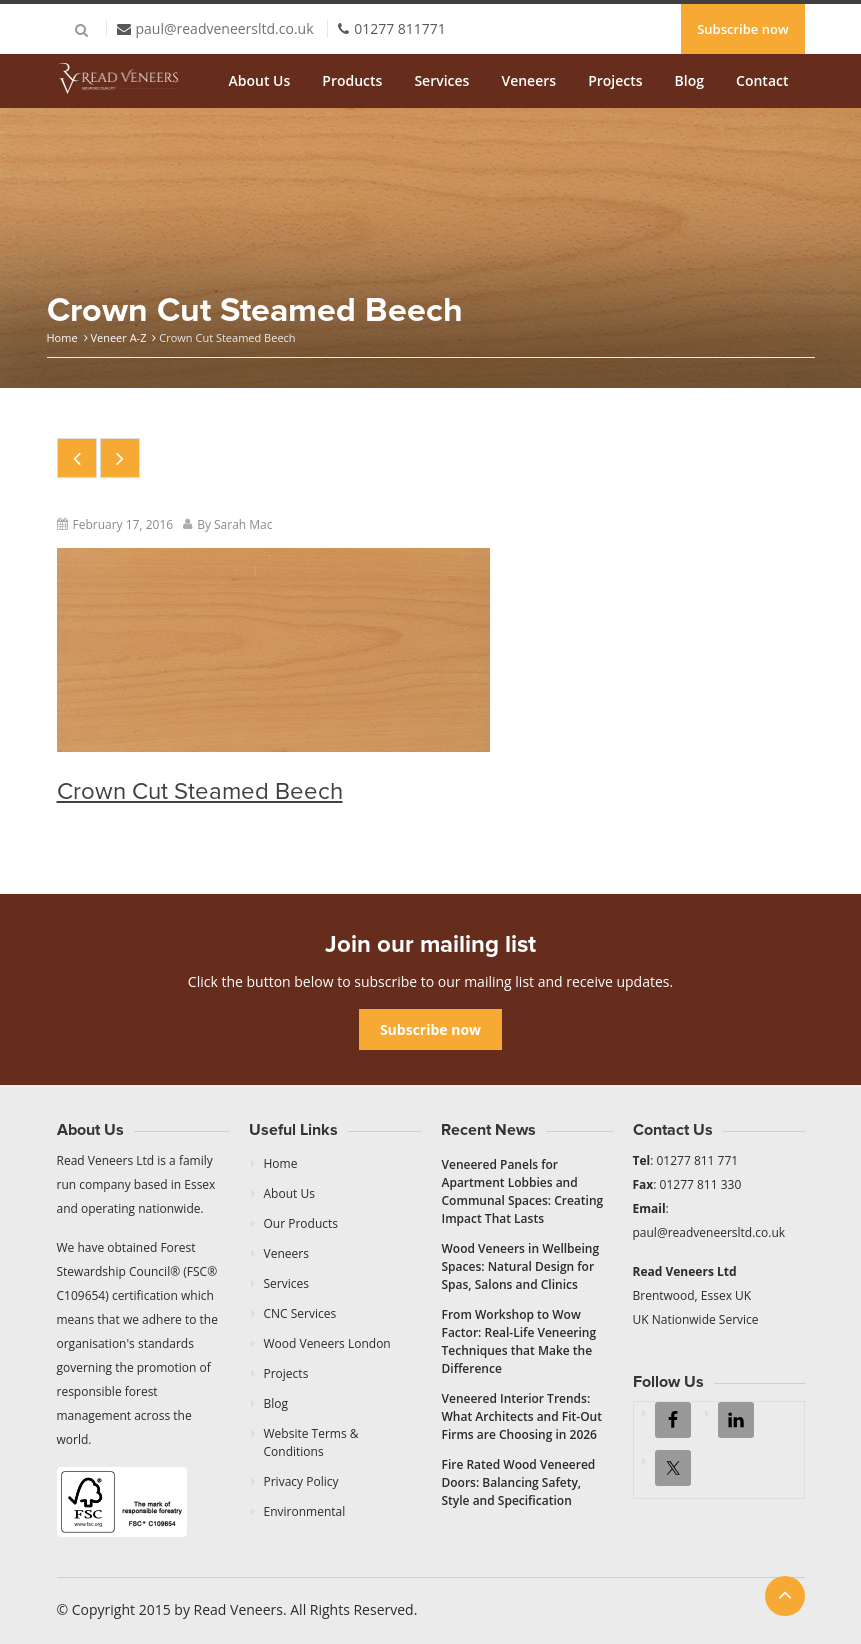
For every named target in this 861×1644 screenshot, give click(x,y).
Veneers (528, 80)
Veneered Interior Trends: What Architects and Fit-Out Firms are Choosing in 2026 (522, 1416)
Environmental (305, 1511)
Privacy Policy (301, 1481)
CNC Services (300, 1313)
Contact (762, 80)
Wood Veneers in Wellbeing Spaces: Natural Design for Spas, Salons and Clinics (521, 1266)
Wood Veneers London (327, 1343)
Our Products (301, 1223)
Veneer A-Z (118, 337)
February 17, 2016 (123, 524)
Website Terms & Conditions (311, 1442)
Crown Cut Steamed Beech (200, 791)
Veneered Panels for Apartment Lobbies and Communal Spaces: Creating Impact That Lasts (523, 1191)
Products (352, 80)
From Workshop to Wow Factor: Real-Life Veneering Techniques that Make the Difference (519, 1341)
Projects (615, 80)
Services (441, 80)
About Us (260, 80)
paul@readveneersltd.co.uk (225, 28)
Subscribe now (742, 29)
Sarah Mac (243, 524)
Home (62, 337)
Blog (689, 80)
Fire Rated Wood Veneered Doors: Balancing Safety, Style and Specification (519, 1482)
